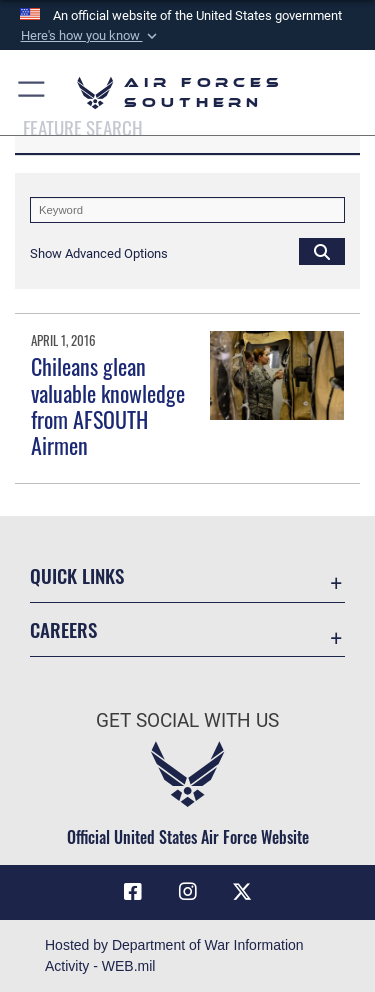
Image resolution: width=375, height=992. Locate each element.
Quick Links (77, 575)
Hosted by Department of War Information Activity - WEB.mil (174, 955)
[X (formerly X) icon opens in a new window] (242, 892)
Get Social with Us (187, 720)
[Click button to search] (322, 251)
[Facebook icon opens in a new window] (133, 892)
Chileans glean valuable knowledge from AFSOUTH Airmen (108, 405)
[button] (90, 36)
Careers (63, 629)
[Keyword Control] (187, 210)
